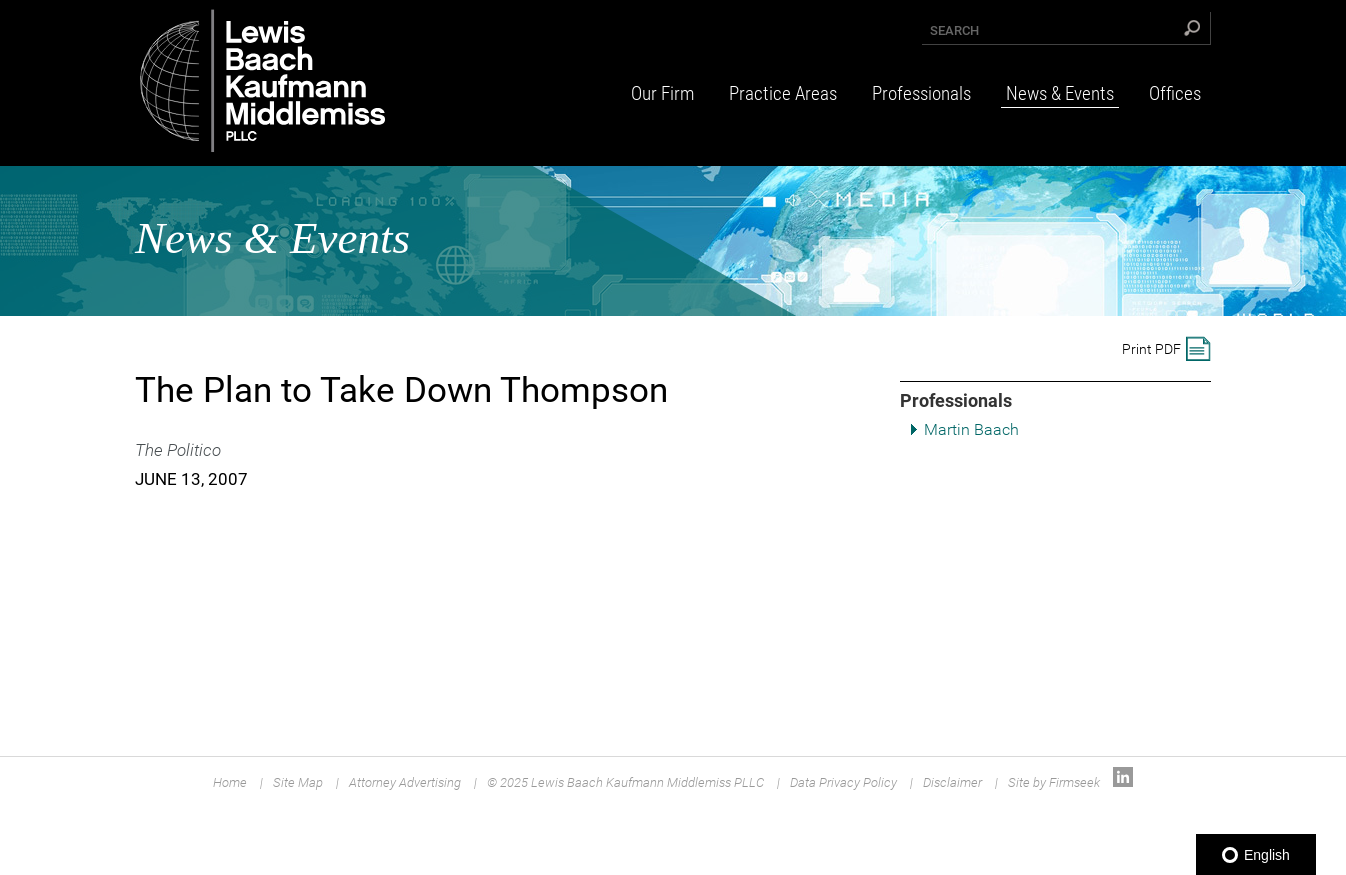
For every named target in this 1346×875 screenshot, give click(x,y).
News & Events (1060, 93)
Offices (1175, 93)
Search (954, 30)
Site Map (298, 782)
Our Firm (662, 93)
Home (230, 782)
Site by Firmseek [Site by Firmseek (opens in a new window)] (1054, 782)
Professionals (921, 93)
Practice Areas (783, 93)
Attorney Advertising (405, 782)
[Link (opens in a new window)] (1123, 782)
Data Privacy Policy (843, 782)
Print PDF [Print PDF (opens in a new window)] (1151, 349)
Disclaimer (952, 782)
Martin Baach (971, 429)
